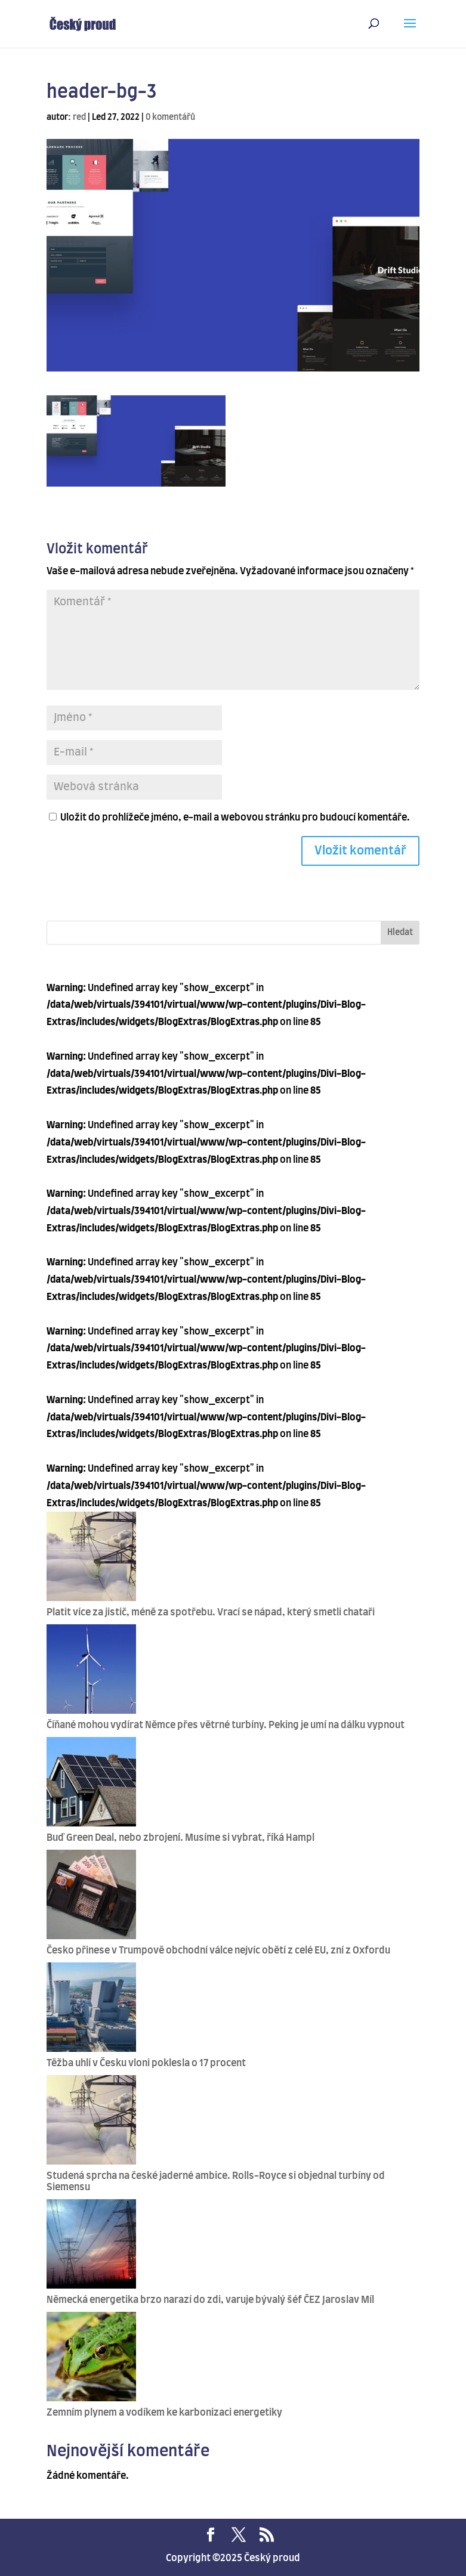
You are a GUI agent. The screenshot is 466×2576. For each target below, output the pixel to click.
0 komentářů (170, 117)
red (79, 117)
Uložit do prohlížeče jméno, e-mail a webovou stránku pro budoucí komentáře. (235, 817)
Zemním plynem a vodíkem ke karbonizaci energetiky (164, 2412)
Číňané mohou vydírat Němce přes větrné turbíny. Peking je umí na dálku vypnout (226, 1725)
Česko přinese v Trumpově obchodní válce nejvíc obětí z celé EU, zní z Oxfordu (218, 1950)
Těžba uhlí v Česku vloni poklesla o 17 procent (146, 2063)
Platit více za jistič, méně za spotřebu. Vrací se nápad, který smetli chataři (211, 1612)
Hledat (400, 932)
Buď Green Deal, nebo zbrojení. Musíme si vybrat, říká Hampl (180, 1838)
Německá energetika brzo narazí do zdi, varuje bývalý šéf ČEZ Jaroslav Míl (210, 2300)
